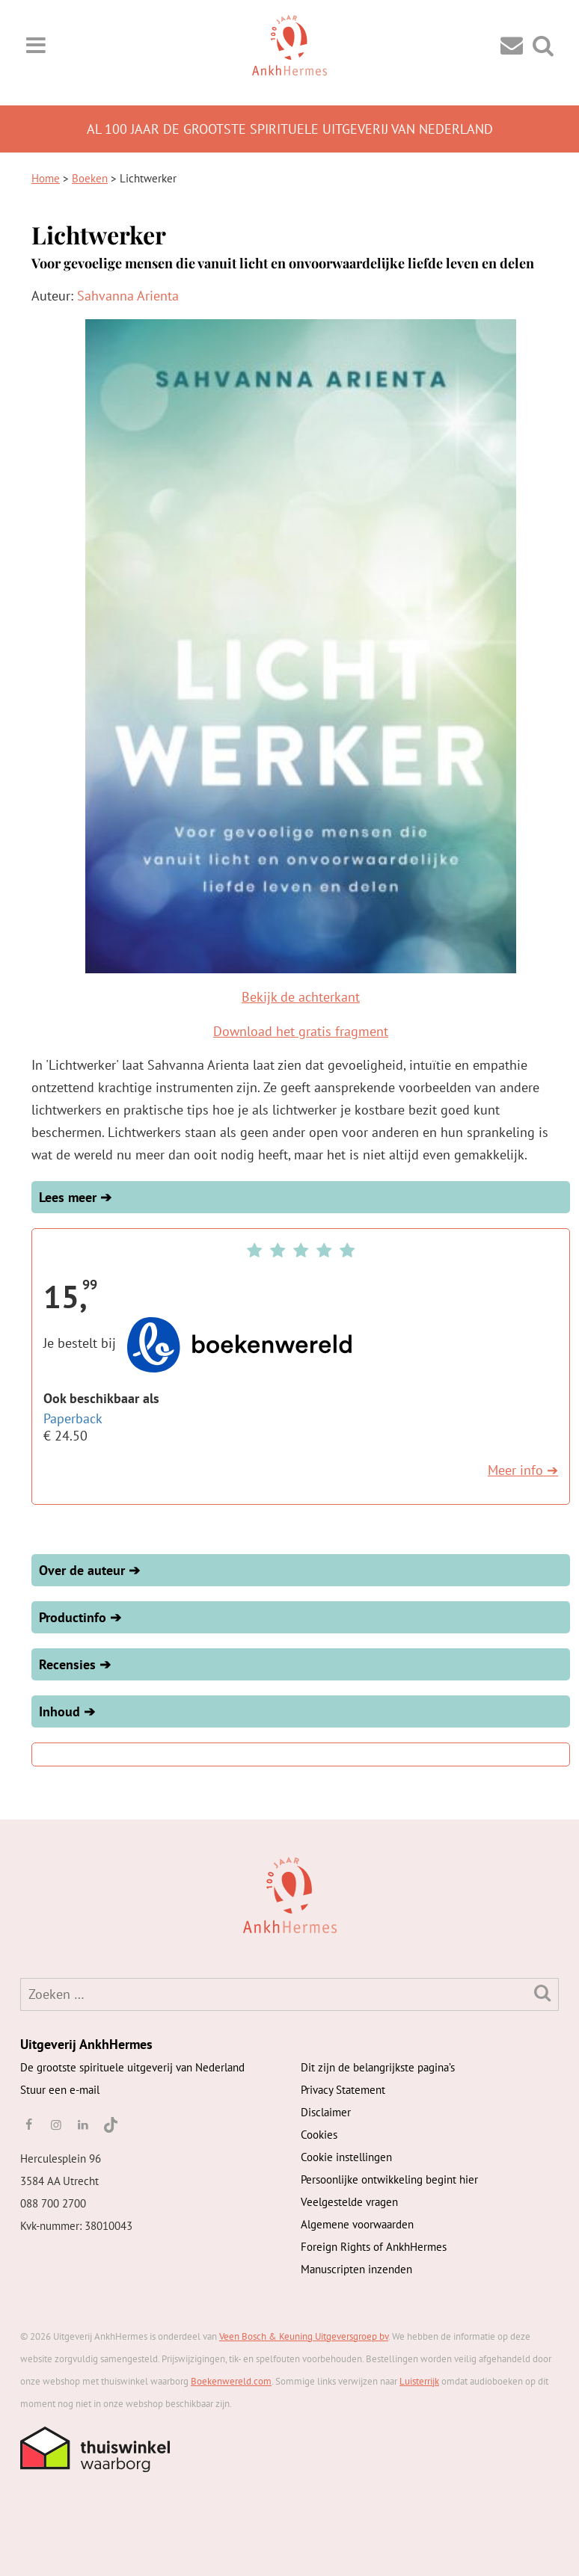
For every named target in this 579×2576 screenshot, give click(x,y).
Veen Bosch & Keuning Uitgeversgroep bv (303, 2336)
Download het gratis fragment (300, 1031)
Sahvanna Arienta (128, 295)
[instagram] (55, 2124)
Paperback (72, 1418)
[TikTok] (109, 2124)
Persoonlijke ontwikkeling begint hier (389, 2179)
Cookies (319, 2134)
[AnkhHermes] (43, 1893)
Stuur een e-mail (59, 2090)
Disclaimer (326, 2112)
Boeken (90, 178)
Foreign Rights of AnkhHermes (374, 2247)
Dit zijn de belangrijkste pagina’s (378, 2067)
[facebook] (28, 2124)
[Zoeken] (542, 1992)
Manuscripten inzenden (356, 2269)
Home (45, 178)
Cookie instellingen (346, 2157)
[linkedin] (83, 2124)
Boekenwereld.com (231, 2381)
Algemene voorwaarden (357, 2224)
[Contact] (511, 44)
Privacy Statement (343, 2090)
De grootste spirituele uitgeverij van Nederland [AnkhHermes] (132, 2067)
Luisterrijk (419, 2381)
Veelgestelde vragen (349, 2202)
